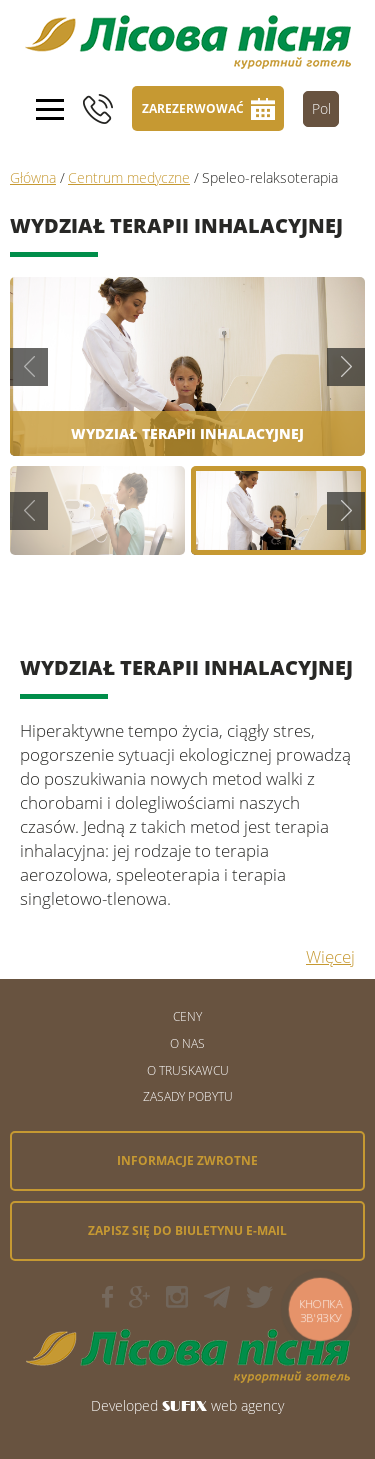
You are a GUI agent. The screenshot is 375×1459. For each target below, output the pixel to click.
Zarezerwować (193, 108)
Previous (29, 367)
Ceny (187, 1016)
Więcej (330, 956)
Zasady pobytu (188, 1096)
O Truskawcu (188, 1070)
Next (346, 367)
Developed (124, 1405)
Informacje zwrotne (187, 1160)
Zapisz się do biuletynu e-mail (187, 1230)
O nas (187, 1043)
